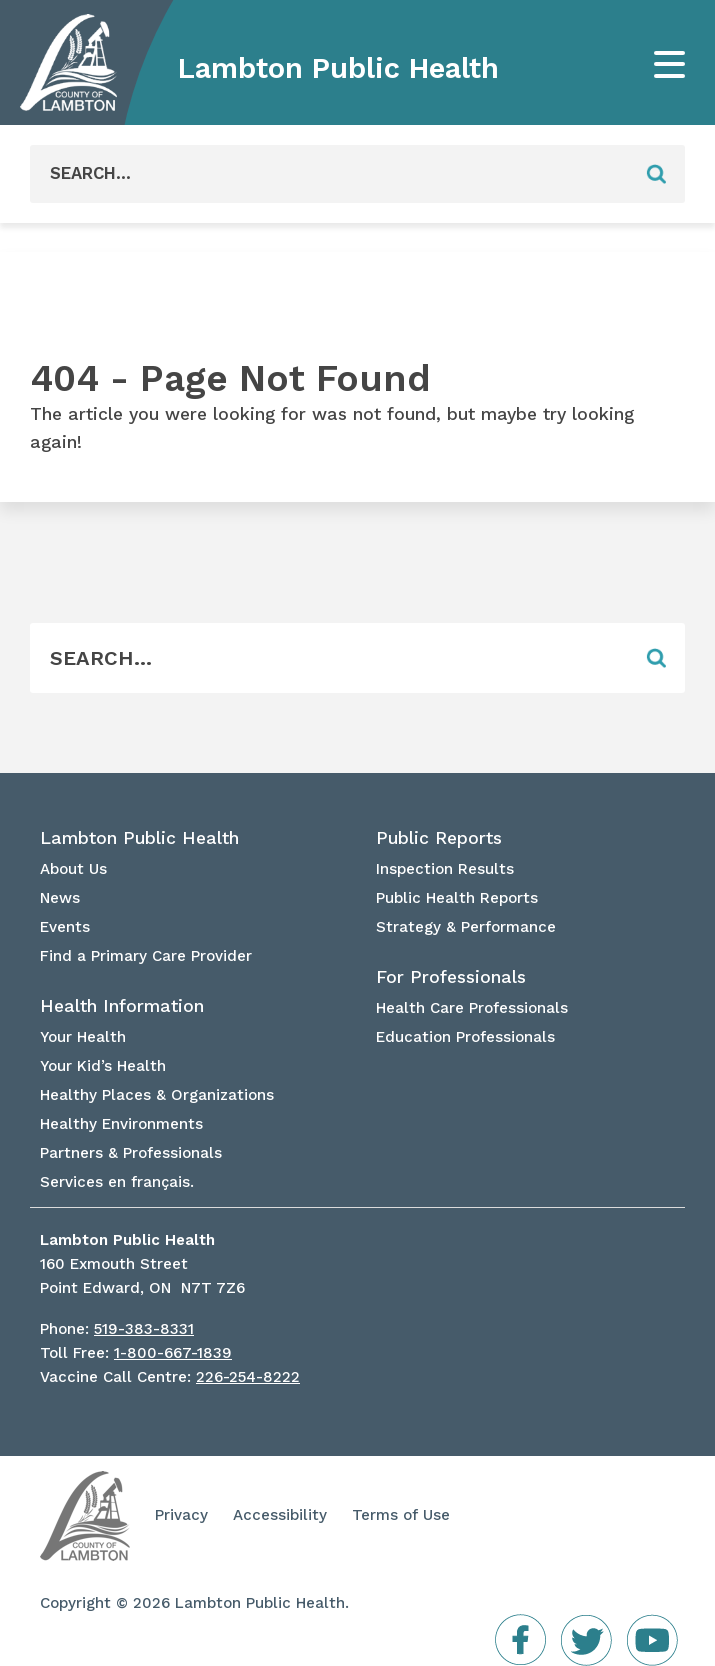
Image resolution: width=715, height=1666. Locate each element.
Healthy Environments (121, 1124)
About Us (73, 869)
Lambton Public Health (338, 68)
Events (65, 927)
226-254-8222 (248, 1377)
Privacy (181, 1515)
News (60, 898)
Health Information (122, 1006)
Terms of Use (401, 1515)
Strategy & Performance (466, 927)
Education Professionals (465, 1037)
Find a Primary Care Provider (146, 956)
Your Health (83, 1037)
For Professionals (451, 977)
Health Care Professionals (472, 1008)
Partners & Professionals (131, 1153)
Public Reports (439, 838)
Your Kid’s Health (103, 1066)
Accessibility (280, 1515)
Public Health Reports (457, 898)
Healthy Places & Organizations (157, 1095)
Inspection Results (445, 869)
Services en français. (117, 1182)
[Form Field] (329, 174)
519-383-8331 (144, 1329)
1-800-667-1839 (173, 1353)
